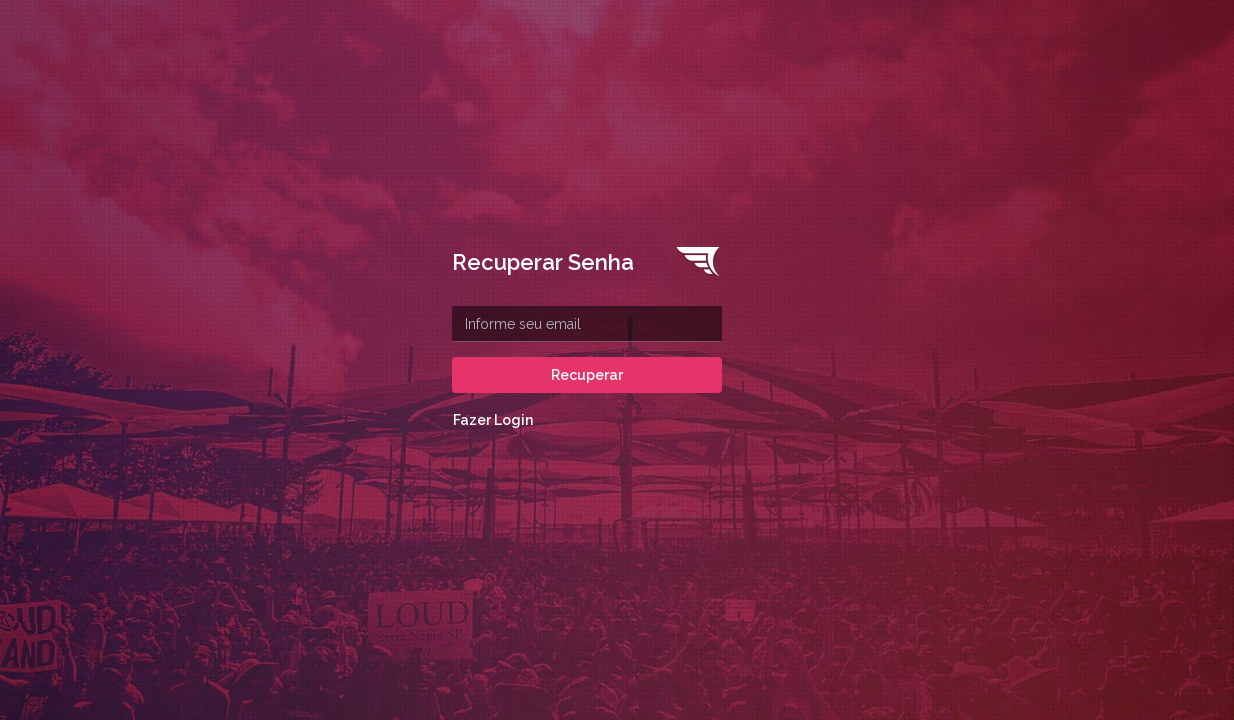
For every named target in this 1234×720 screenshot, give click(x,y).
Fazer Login (493, 420)
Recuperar (587, 375)
